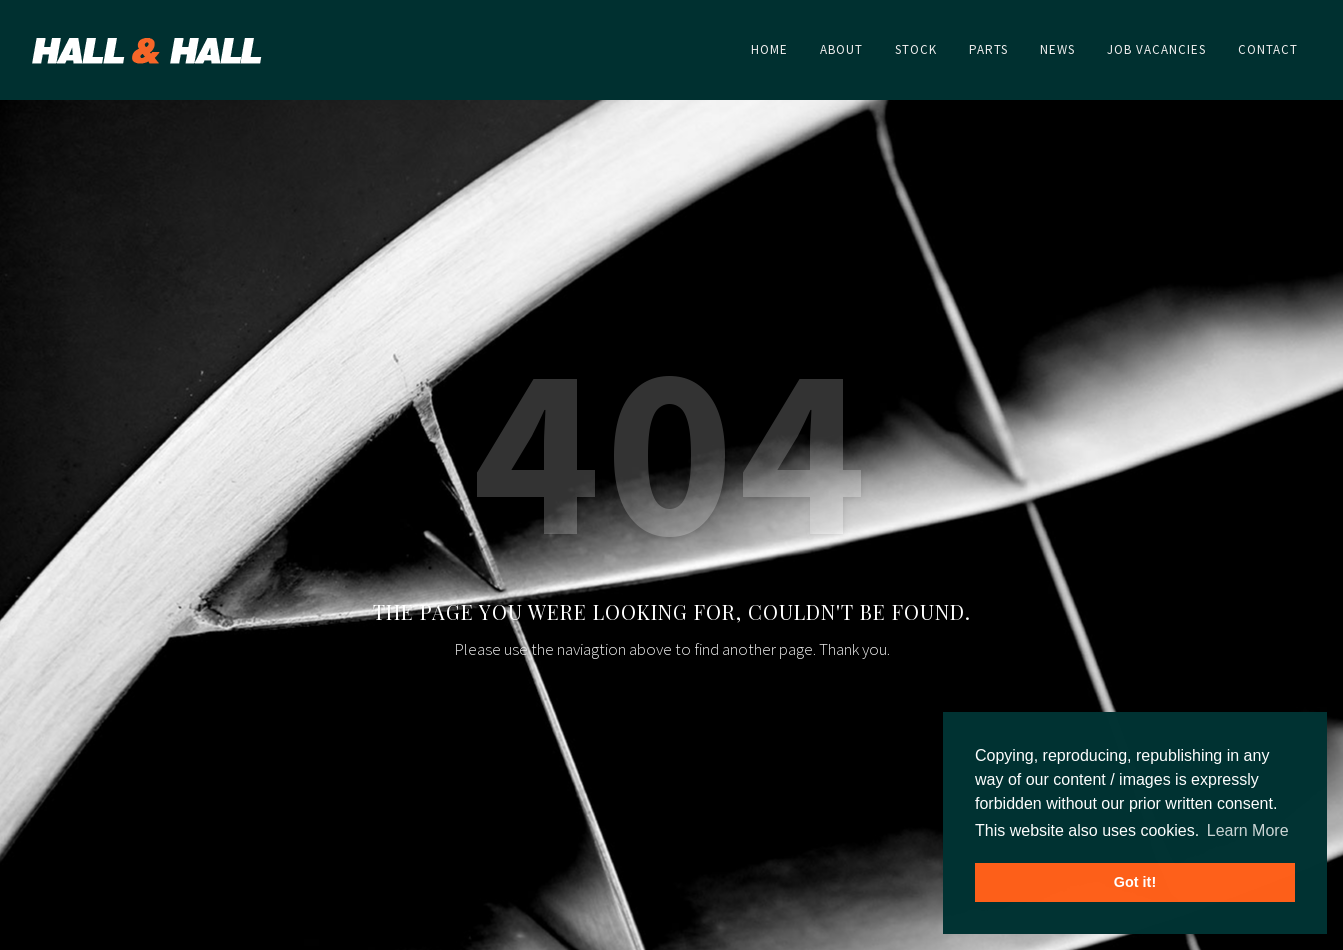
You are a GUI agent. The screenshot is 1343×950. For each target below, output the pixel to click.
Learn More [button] (1248, 830)
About (916, 815)
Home (847, 815)
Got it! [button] (1135, 882)
